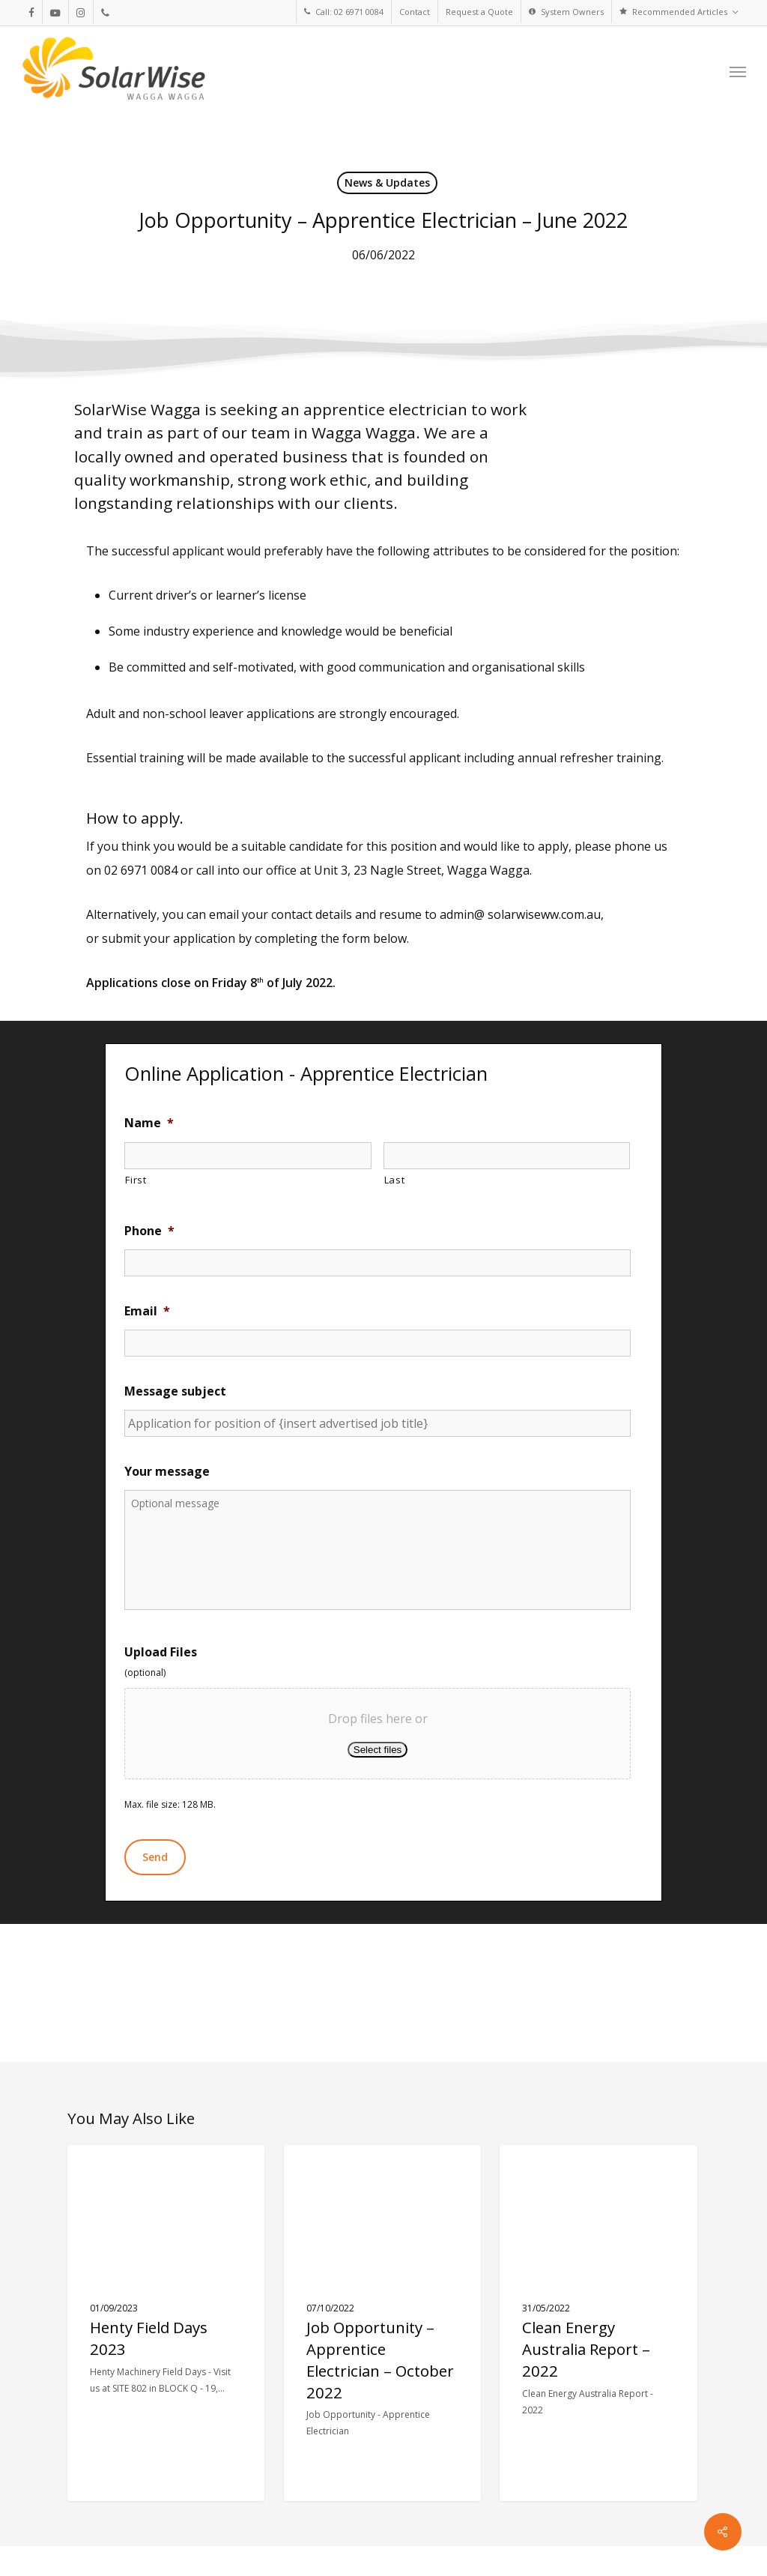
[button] (738, 71)
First (135, 1179)
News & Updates (387, 182)
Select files (377, 1749)
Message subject (175, 1391)
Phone (149, 1231)
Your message (167, 1471)
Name (149, 1123)
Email (147, 1311)
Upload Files (160, 1652)
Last (394, 1179)
